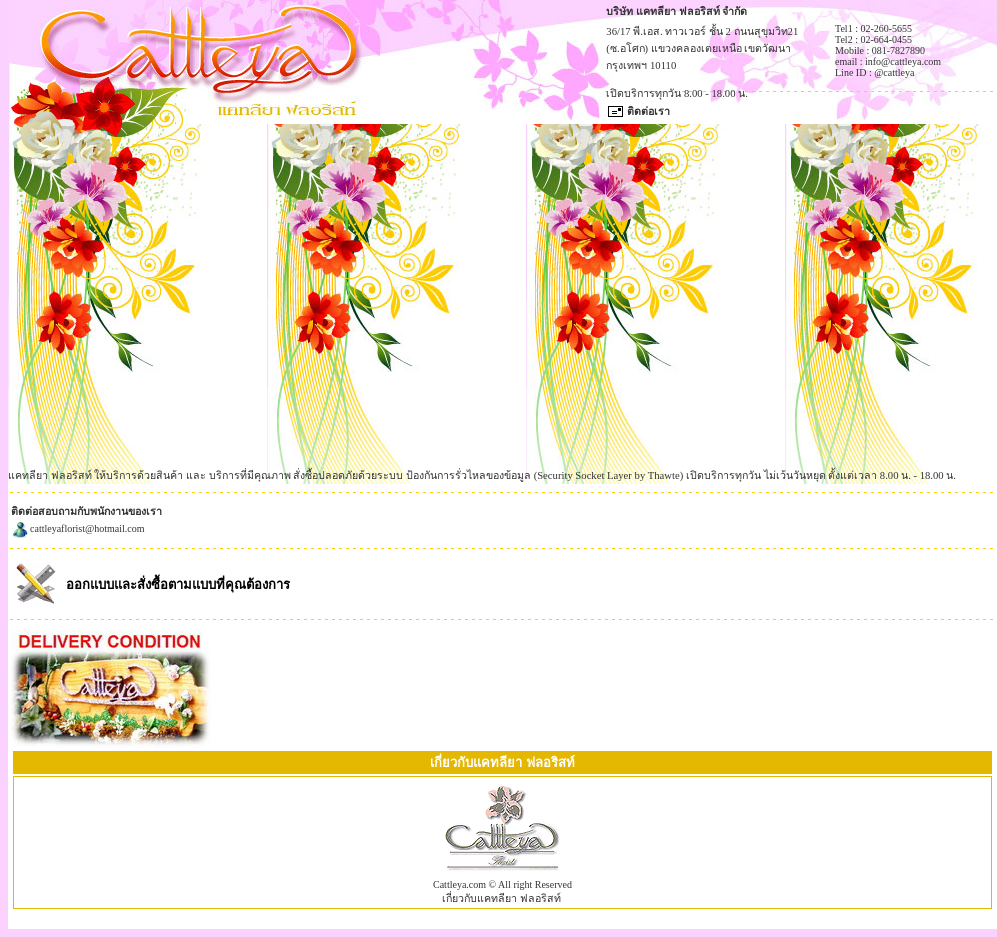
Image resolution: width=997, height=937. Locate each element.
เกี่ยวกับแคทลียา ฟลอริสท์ (501, 898)
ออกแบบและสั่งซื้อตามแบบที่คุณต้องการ (178, 584)
